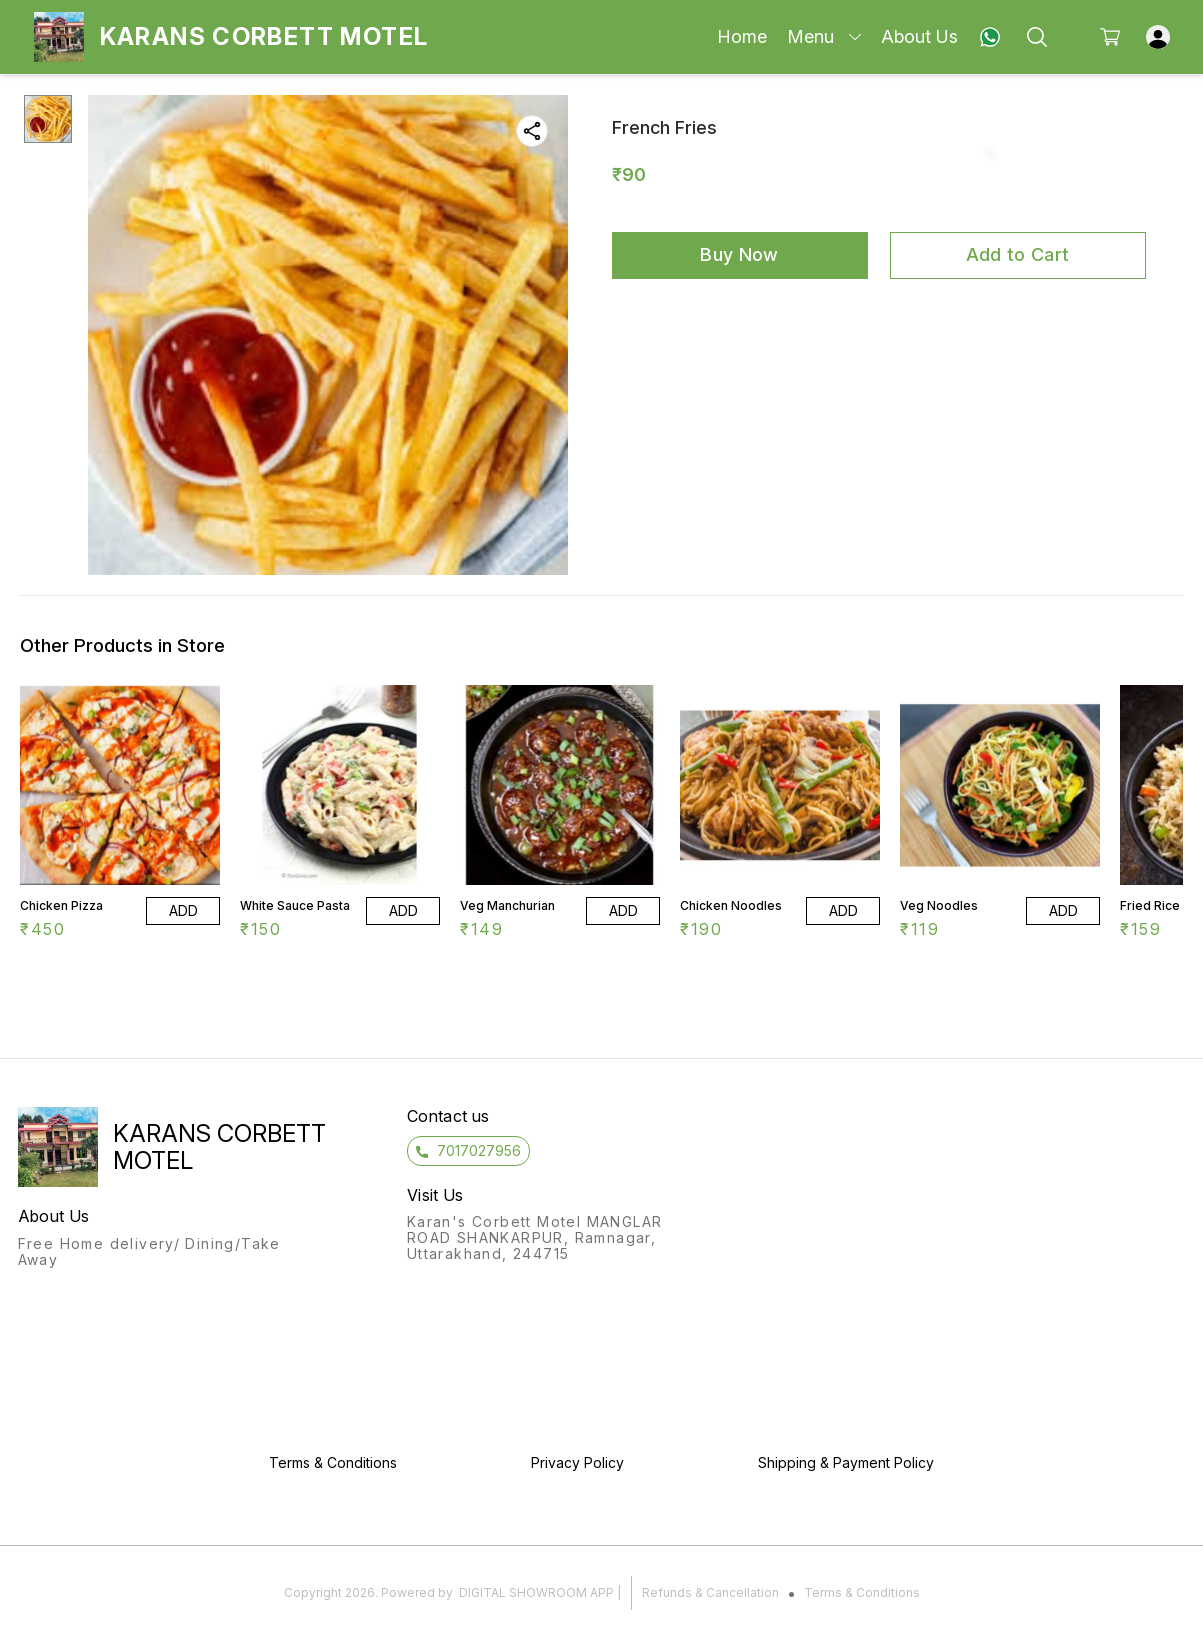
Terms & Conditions (862, 1592)
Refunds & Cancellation (710, 1592)
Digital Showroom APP (536, 1592)
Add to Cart (1017, 254)
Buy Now (739, 254)
